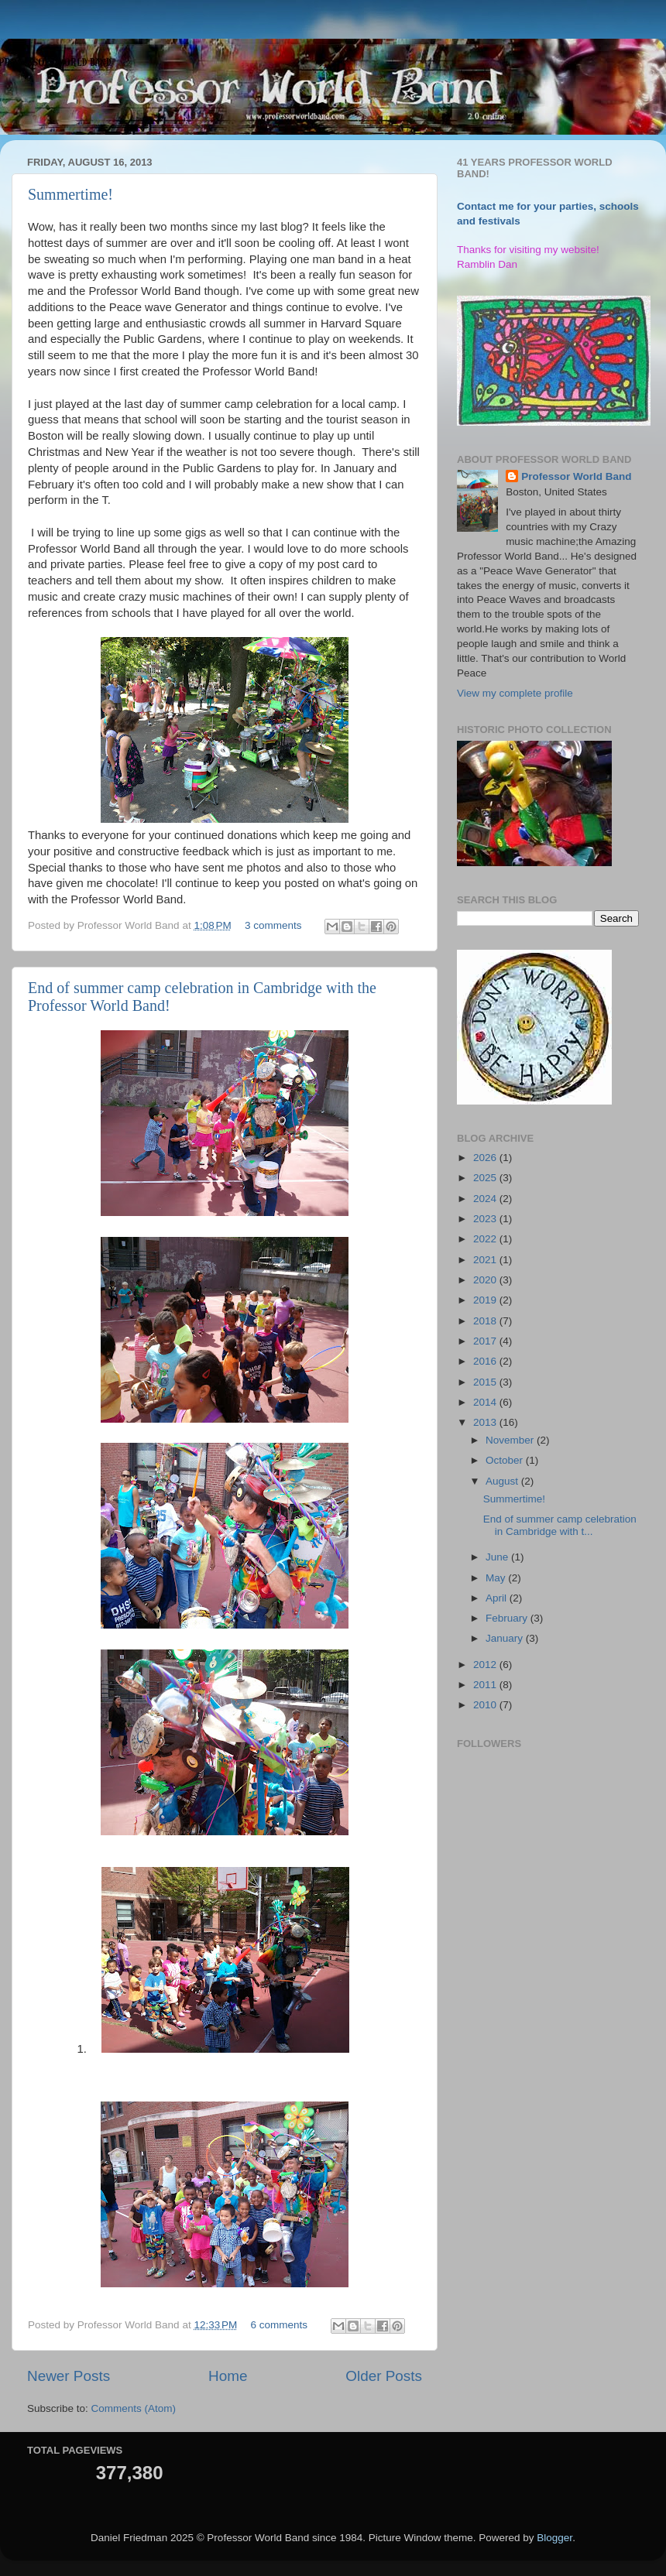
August (503, 1481)
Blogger (554, 2537)
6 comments (279, 2325)
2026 (486, 1157)
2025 (486, 1178)
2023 (486, 1219)
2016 (486, 1361)
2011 (486, 1684)
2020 (486, 1280)
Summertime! (70, 194)
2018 (486, 1321)
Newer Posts (68, 2376)
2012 (486, 1664)
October (506, 1460)
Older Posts (383, 2376)
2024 (486, 1198)
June (498, 1557)
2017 (486, 1341)
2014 (486, 1402)
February (508, 1618)
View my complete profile (515, 693)
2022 (486, 1239)
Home (227, 2376)
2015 (486, 1382)
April (498, 1598)
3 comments (273, 925)
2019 (486, 1300)
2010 (486, 1705)
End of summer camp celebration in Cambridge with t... (560, 1525)
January (506, 1638)
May (497, 1578)
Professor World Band (576, 476)
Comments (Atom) (134, 2408)
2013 (486, 1422)
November (511, 1440)
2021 (486, 1260)
